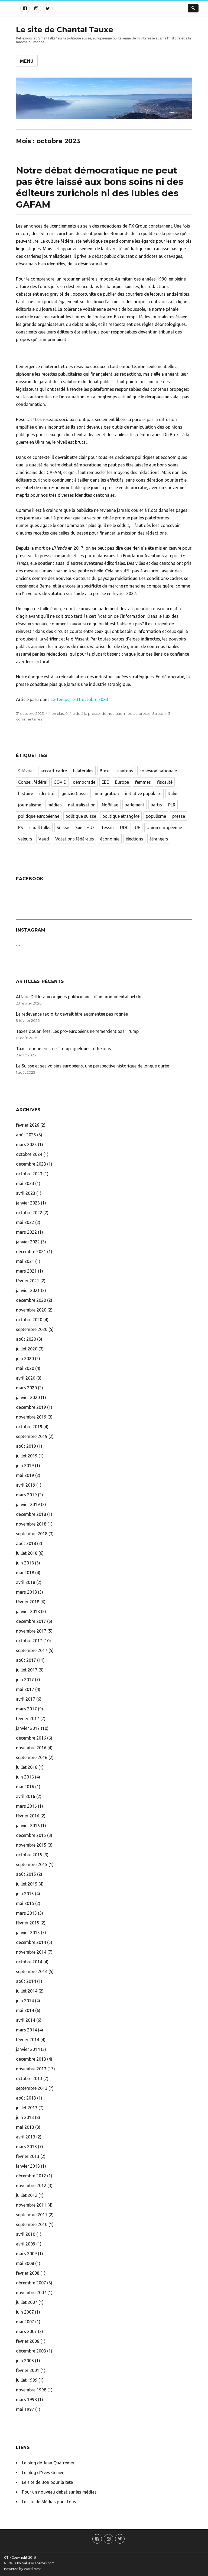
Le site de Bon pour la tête (47, 2482)
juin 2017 (25, 1679)
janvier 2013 (28, 2166)
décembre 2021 (31, 1251)
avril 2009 (25, 2243)
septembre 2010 (31, 2224)
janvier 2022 (28, 1241)
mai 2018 (25, 1572)
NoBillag (110, 804)
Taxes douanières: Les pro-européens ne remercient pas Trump (77, 1031)
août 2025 (26, 1134)
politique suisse (81, 816)
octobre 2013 (29, 2078)
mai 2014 (25, 2010)
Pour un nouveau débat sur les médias (59, 2492)
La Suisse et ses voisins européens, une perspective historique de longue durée (92, 1065)
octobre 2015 (29, 1854)
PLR (172, 804)
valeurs (25, 838)
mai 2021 (25, 1261)
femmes (143, 782)
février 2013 (27, 2156)
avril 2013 (25, 2136)
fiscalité (165, 782)
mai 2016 (25, 1786)
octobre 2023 (29, 1173)
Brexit (105, 770)
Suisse (157, 713)
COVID (60, 782)
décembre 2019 (31, 1407)
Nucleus (10, 2563)
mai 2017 (25, 1689)
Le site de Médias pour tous (49, 2501)
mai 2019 (25, 1475)
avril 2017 (25, 1699)
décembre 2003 (31, 2350)
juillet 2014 (26, 1990)
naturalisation (82, 804)
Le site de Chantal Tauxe (64, 29)
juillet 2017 (26, 1669)
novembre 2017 (31, 1631)
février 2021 (27, 1280)
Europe (122, 782)
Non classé (58, 713)
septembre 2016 (31, 1757)
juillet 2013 (26, 2107)
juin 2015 (25, 1893)
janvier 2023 (28, 1202)
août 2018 (26, 1543)
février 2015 (27, 1922)
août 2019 (26, 1446)
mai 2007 (25, 2321)
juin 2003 (25, 2360)
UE (137, 827)
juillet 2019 (26, 1455)
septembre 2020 (31, 1329)
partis (156, 804)
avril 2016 (25, 1796)
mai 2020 (25, 1368)
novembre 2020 (31, 1309)
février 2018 (27, 1601)
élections (134, 838)
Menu (27, 61)
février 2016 (27, 1815)
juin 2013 (25, 2117)
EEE (105, 782)
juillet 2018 (26, 1553)
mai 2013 (25, 2127)
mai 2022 (25, 1222)
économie (109, 838)
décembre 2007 (31, 2282)
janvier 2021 (28, 1290)
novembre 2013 (31, 2068)
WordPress (32, 2569)
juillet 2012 (26, 2195)
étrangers (159, 838)
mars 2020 (26, 1387)
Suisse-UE (85, 827)
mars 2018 (26, 1592)
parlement (134, 804)
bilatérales (83, 770)
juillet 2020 (26, 1348)
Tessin (107, 827)
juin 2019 (25, 1465)
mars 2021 (26, 1271)
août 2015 (26, 1874)
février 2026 (27, 1125)
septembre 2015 (31, 1864)
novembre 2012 (31, 2185)
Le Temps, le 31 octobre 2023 (79, 699)
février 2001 (27, 2370)
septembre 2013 (31, 2088)
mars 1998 (26, 2399)
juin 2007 (25, 2312)
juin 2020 (25, 1358)
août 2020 (26, 1339)
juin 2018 (25, 1562)
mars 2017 (26, 1708)
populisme (156, 816)
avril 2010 (25, 2234)
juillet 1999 (26, 2380)
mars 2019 (26, 1494)
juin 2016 (25, 1776)
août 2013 (26, 2097)
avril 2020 (25, 1378)
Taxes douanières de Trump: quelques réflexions (63, 1048)
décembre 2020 (31, 1300)
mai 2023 (25, 1183)
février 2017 (27, 1718)
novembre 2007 (31, 2292)
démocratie (112, 713)
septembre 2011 (31, 2214)
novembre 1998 (31, 2389)
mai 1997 (25, 2409)
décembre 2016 (31, 1738)
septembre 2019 (31, 1436)
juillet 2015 (26, 1883)
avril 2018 (25, 1582)
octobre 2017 (29, 1640)
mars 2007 (26, 2331)
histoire (25, 793)
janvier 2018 (28, 1611)
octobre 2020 (29, 1319)
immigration (107, 793)
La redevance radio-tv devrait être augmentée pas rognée (72, 1014)
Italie (172, 793)
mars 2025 (26, 1144)
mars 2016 (26, 1806)
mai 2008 (25, 2263)
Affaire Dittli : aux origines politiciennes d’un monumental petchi (78, 996)
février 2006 (27, 2341)
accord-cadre (53, 770)
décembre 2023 (31, 1164)
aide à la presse (86, 713)
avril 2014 (25, 2020)
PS (20, 827)
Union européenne (164, 827)
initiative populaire (143, 793)
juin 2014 (25, 2000)
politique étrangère (120, 816)
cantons (125, 770)
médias (130, 713)
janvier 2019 (28, 1504)
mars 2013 (26, 2146)
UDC (124, 827)
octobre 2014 (29, 1961)
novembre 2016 (31, 1747)
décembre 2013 (31, 2059)
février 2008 (27, 2273)
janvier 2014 (28, 2049)
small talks (39, 827)
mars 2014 (26, 2029)
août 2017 (26, 1660)
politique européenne (38, 816)
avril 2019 (25, 1485)
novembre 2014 (31, 1952)
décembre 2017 (31, 1621)
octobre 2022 (29, 1212)
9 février (26, 770)
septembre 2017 (31, 1650)
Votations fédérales (74, 838)
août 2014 (26, 1981)
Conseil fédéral (32, 782)
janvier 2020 (28, 1397)
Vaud (43, 838)
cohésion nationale (158, 770)
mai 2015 (25, 1903)
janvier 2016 (28, 1825)
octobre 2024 (29, 1154)
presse (145, 713)
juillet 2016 (26, 1767)
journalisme (29, 804)
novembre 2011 (31, 2205)
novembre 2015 (31, 1845)
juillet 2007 (26, 2302)
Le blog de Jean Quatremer (48, 2462)
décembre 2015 (31, 1835)
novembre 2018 (31, 1523)
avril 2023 (25, 1193)
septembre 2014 (31, 1971)
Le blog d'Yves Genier (43, 2472)
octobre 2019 (29, 1426)
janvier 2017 (28, 1728)
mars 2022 (26, 1232)
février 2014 (27, 2039)
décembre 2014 (31, 1942)
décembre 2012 (31, 2175)
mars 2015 (26, 1913)
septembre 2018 (31, 1533)
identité (46, 793)
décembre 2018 (31, 1514)
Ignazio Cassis (74, 793)
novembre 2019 (31, 1416)
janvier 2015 (28, 1932)
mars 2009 (26, 2253)
